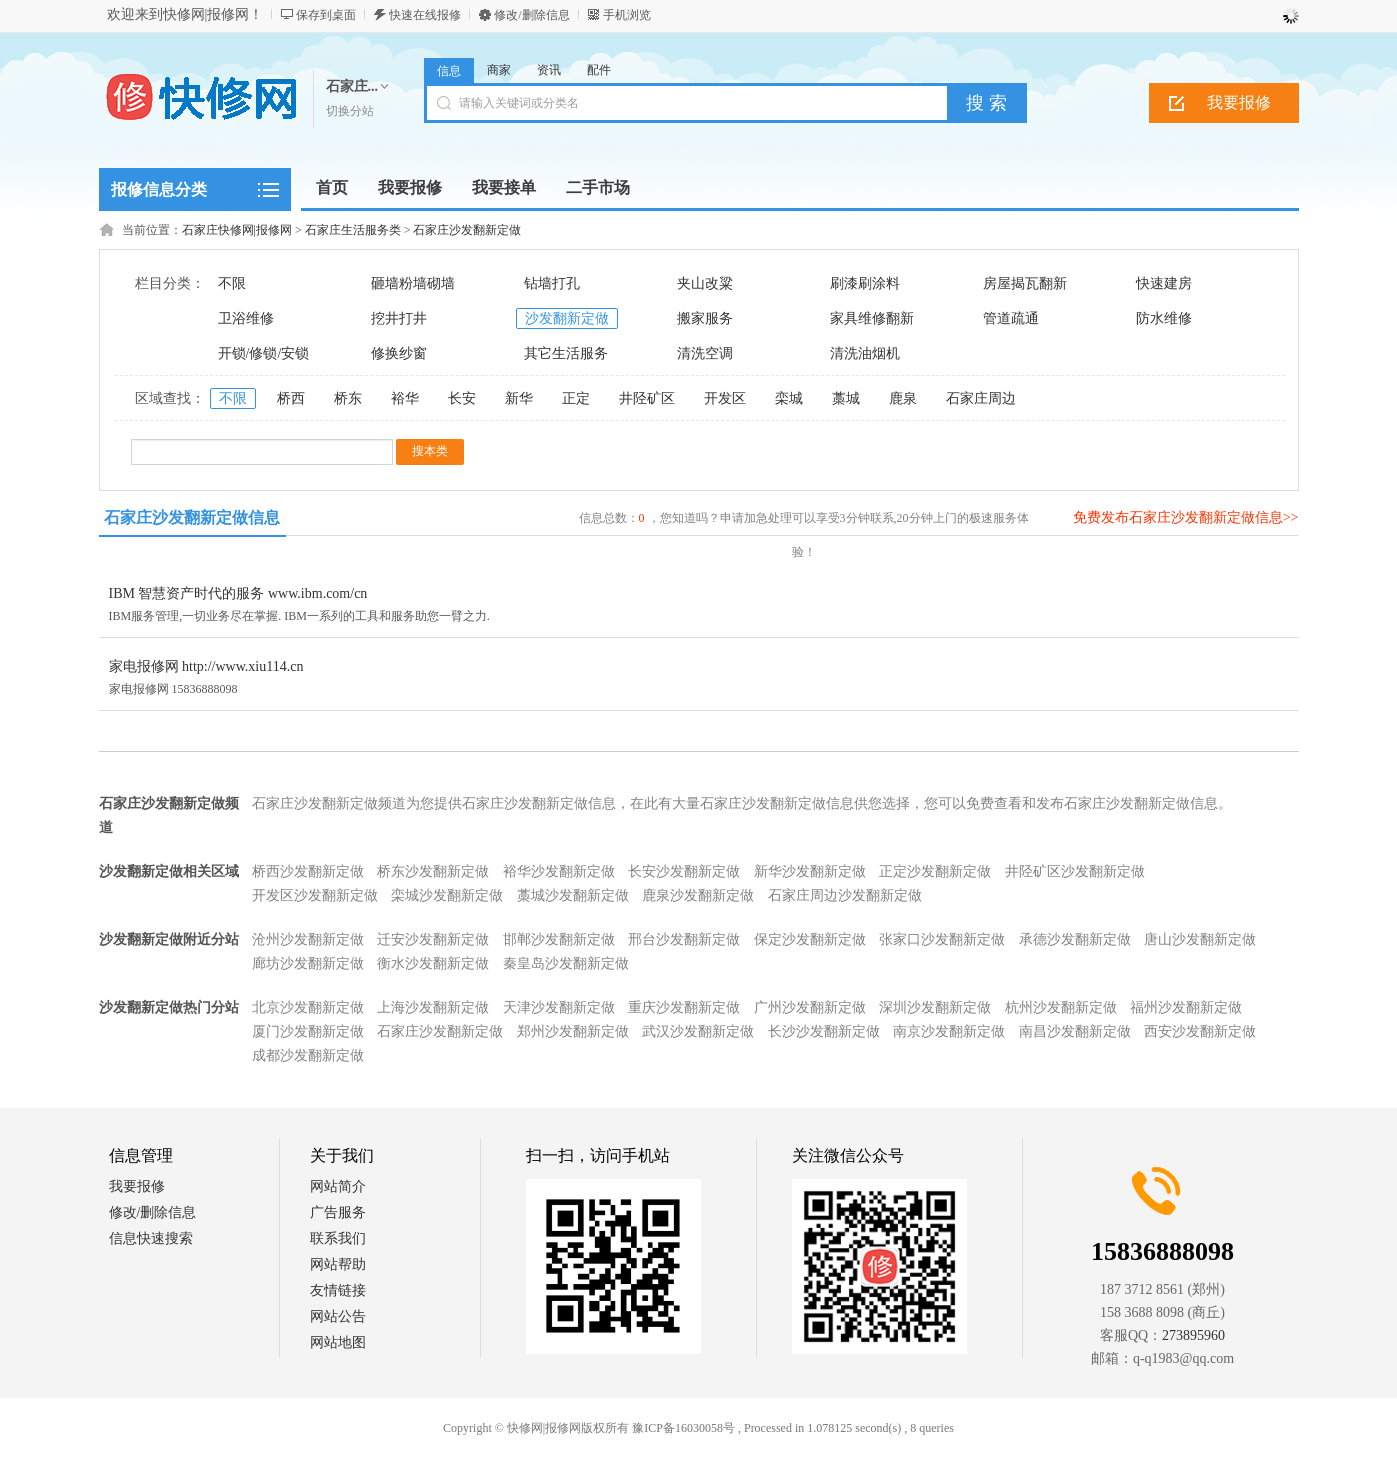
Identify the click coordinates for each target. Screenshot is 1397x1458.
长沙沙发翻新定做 (824, 1031)
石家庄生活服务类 (353, 230)
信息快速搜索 (151, 1238)
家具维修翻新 (872, 318)
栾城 (789, 398)
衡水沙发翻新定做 (433, 963)
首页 (332, 187)
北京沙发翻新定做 (308, 1007)
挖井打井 (399, 318)
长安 (462, 398)
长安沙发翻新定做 (684, 871)
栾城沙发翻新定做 (447, 895)
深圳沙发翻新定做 (935, 1007)
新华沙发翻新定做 (810, 871)
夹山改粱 (705, 283)
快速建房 (1164, 283)
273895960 (1193, 1335)
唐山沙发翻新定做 (1200, 939)
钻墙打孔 (552, 283)
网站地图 (338, 1342)
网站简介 (338, 1186)
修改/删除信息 (531, 15)
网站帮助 (338, 1264)
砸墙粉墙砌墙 (413, 283)
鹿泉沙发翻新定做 (698, 895)
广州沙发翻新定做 (810, 1007)
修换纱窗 (399, 353)
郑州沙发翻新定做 (573, 1031)
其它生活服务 (566, 353)
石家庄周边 (981, 398)
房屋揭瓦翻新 (1025, 283)
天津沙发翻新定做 (559, 1007)
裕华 (405, 398)
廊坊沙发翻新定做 (308, 963)
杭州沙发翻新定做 (1061, 1007)
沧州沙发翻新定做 (308, 939)
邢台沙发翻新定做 (684, 939)
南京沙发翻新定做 (949, 1031)
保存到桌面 (326, 15)
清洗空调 (705, 353)
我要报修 (1239, 102)
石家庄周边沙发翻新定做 (845, 895)
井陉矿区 (647, 398)
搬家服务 (705, 318)
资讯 (549, 70)
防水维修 (1164, 318)
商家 (499, 70)
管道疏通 (1011, 318)
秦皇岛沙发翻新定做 (566, 963)
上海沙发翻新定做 (433, 1007)
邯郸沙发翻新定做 (559, 939)
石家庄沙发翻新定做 (467, 230)
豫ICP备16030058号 (683, 1428)
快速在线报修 (425, 15)
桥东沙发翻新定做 (433, 871)
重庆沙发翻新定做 (684, 1007)
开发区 (725, 398)
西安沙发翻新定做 (1200, 1031)
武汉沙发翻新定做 (698, 1031)
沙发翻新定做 (567, 318)
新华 (519, 398)
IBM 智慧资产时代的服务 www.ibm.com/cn (238, 593)
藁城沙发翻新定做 (573, 895)
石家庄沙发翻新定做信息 (192, 517)
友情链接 (338, 1290)
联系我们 (338, 1238)
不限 (232, 283)
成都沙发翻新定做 (308, 1055)
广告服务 (338, 1212)
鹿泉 (903, 398)
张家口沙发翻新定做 (942, 939)
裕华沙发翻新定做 (559, 871)
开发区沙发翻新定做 (315, 895)
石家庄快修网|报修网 (237, 230)
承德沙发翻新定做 (1075, 939)
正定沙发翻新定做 (935, 871)
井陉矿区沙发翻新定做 (1075, 871)
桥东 (348, 398)
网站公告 (338, 1316)
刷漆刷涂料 (865, 283)
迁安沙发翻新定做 (433, 939)
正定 (576, 398)
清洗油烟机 (865, 353)
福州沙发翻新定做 (1186, 1007)
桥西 (291, 398)
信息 (449, 71)
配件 (599, 70)
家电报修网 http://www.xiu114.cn (206, 666)
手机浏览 (627, 15)
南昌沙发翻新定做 (1075, 1031)
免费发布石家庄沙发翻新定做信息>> (1186, 517)
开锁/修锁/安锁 (264, 353)
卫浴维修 (246, 318)
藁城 (846, 398)
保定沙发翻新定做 (810, 939)
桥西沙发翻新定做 (308, 871)
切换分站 (350, 111)
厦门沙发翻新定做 (308, 1031)
